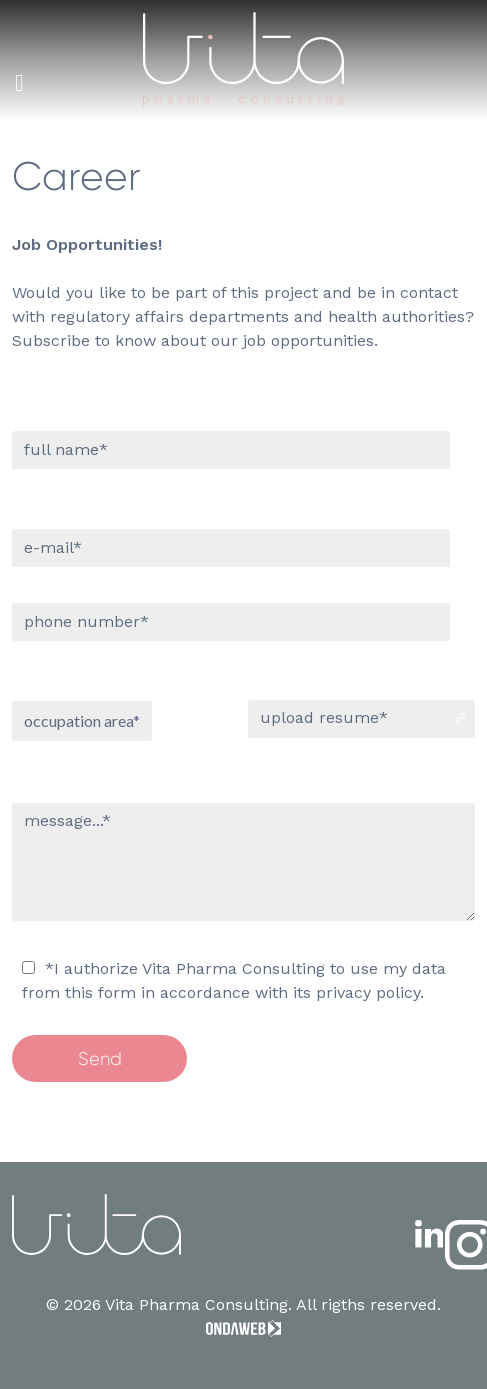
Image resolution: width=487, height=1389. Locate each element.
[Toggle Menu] (19, 83)
